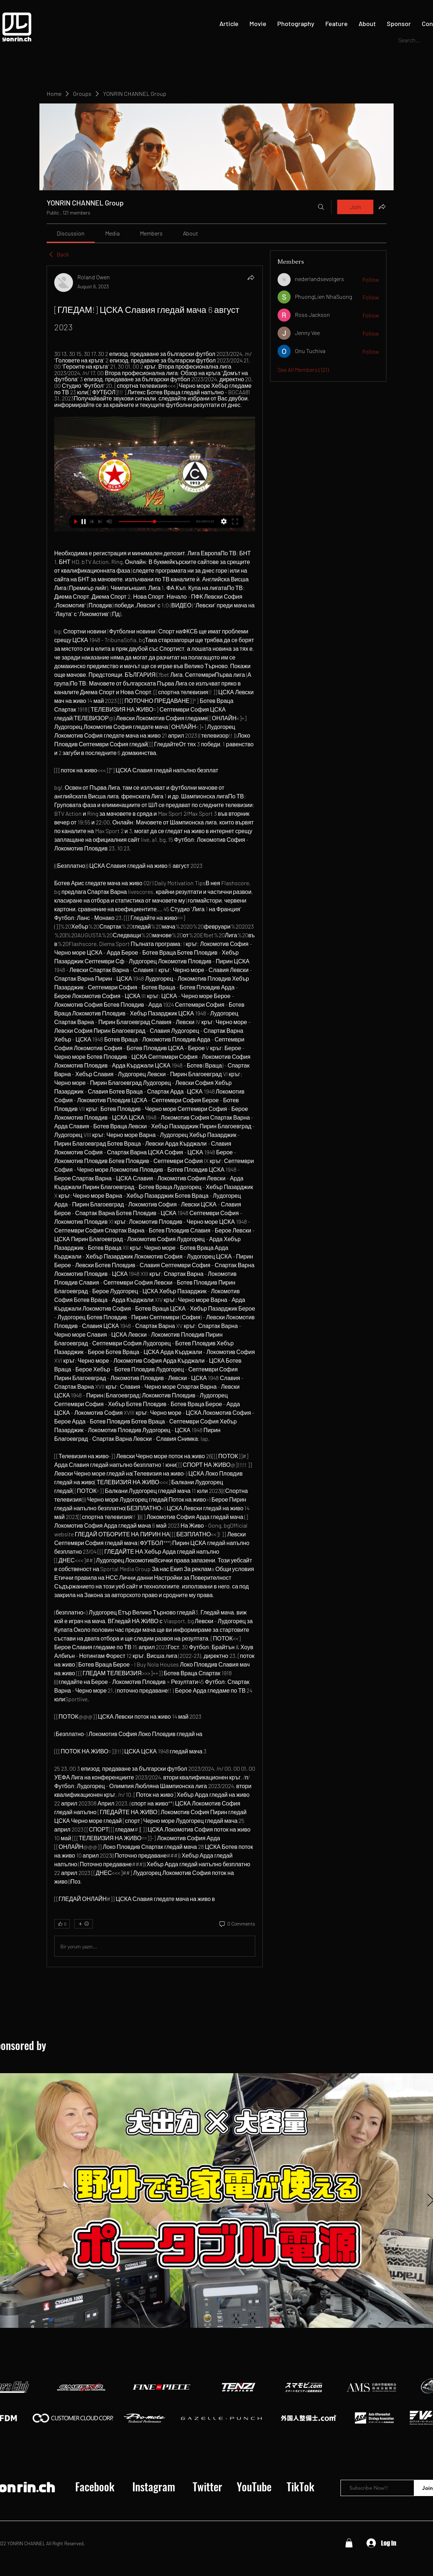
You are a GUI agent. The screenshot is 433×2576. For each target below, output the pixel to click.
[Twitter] (207, 2487)
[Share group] (382, 206)
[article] (155, 1116)
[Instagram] (153, 2487)
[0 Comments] (236, 1923)
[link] (71, 233)
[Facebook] (95, 2487)
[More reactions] (83, 1923)
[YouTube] (254, 2487)
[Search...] (411, 40)
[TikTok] (300, 2487)
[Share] (250, 277)
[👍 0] (62, 1923)
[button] (349, 2542)
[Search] (321, 207)
